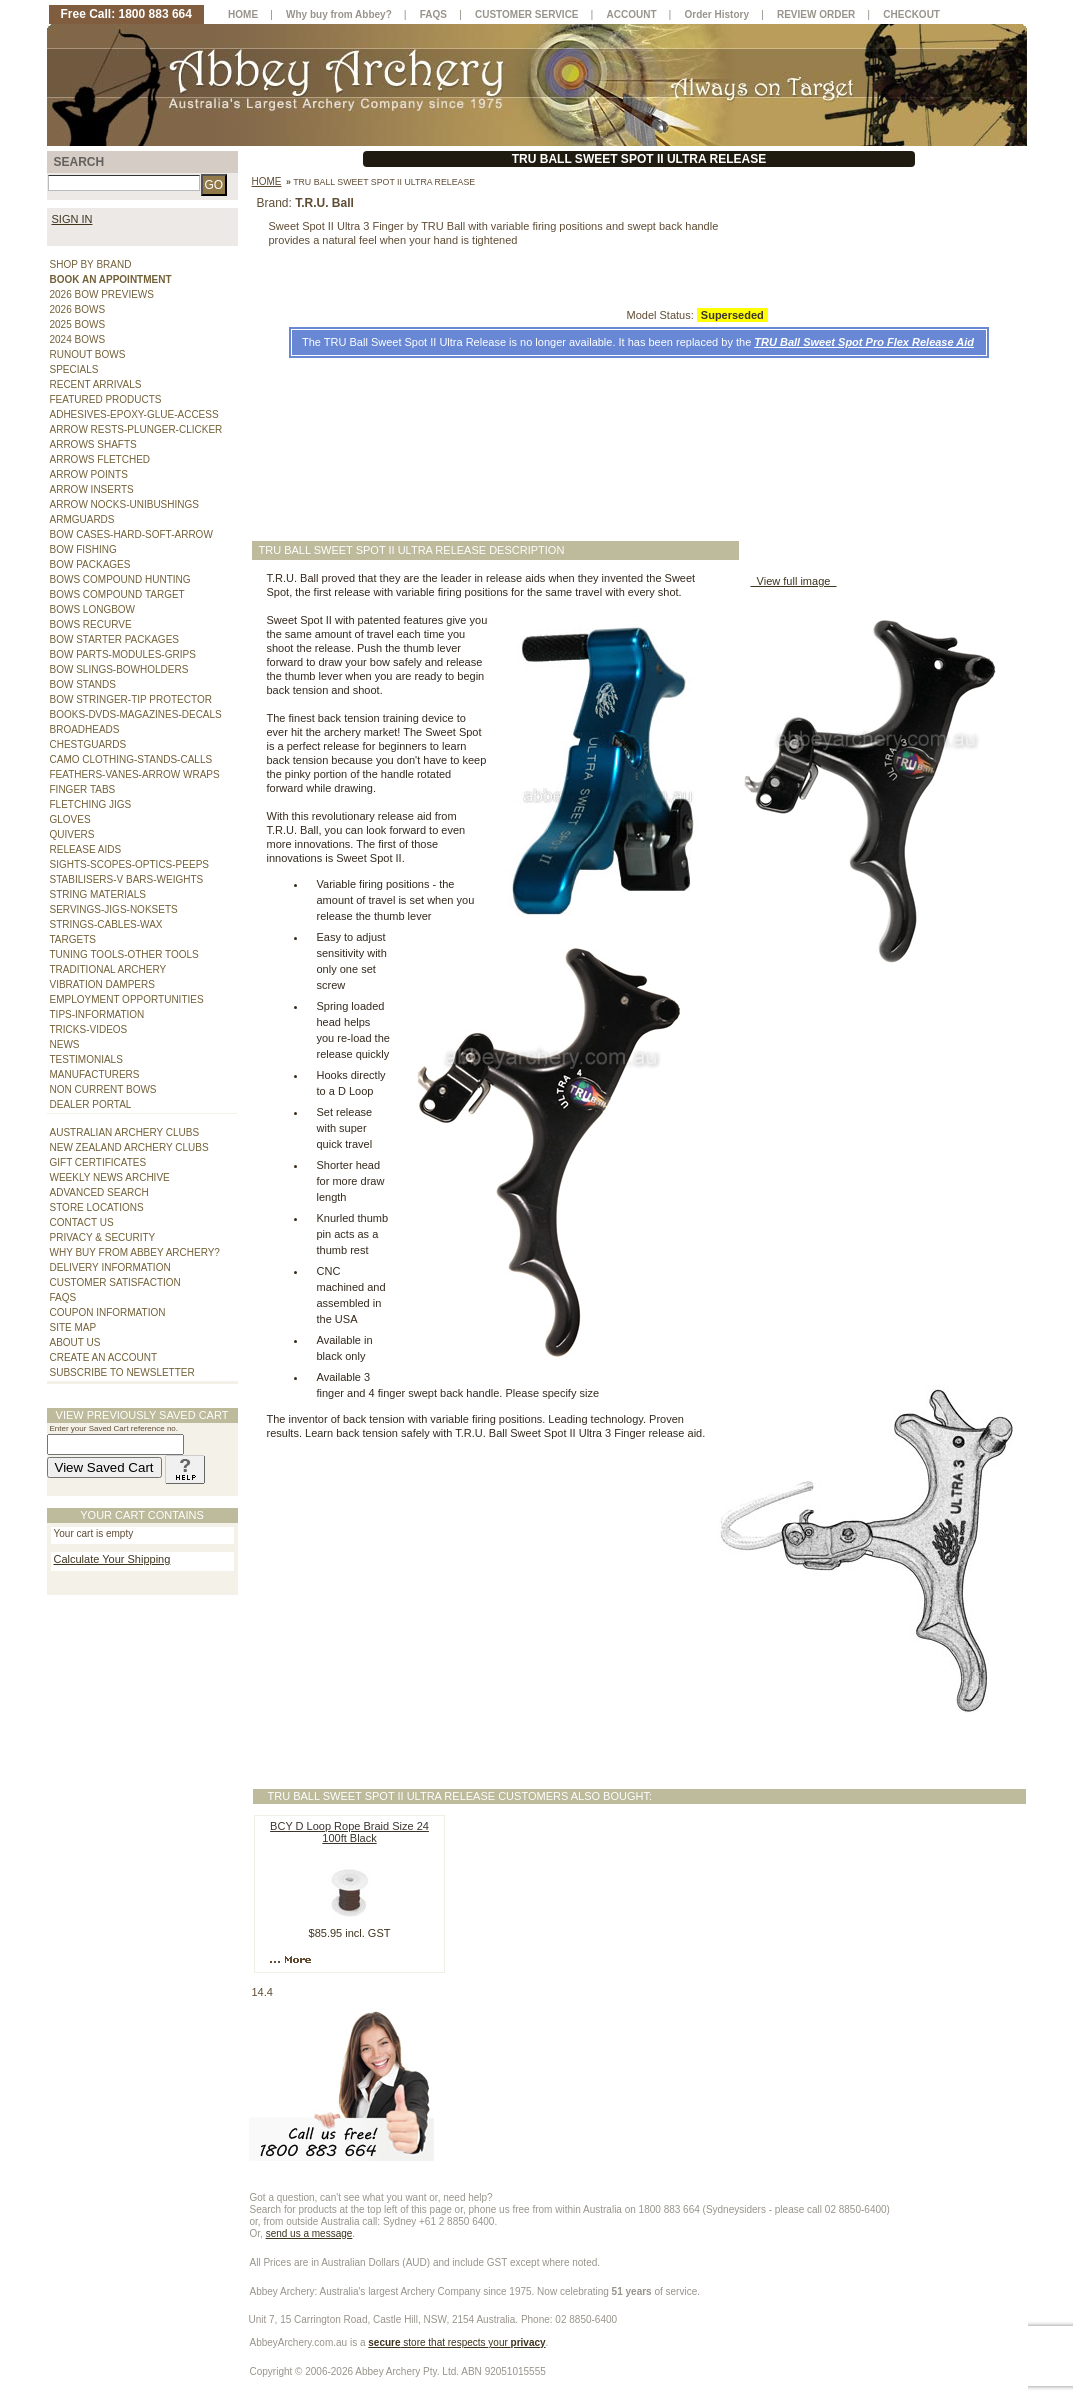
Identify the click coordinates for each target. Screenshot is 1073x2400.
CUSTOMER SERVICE (527, 14)
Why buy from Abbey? (339, 14)
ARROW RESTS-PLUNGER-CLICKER (136, 429)
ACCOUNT (632, 14)
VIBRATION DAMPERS (102, 984)
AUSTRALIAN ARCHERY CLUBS (125, 1132)
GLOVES (70, 819)
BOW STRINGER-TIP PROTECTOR (131, 699)
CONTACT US (82, 1222)
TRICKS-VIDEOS (89, 1029)
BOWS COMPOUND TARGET (117, 594)
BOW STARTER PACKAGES (114, 639)
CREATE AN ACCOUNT (104, 1357)
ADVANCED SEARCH (99, 1192)
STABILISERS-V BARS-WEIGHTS (127, 879)
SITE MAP (73, 1327)
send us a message (309, 2233)
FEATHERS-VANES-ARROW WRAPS (135, 774)
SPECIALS (74, 369)
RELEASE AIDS (86, 849)
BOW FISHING (83, 549)
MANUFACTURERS (95, 1074)
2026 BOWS (78, 309)
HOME (243, 14)
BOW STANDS (83, 684)
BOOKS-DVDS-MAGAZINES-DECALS (136, 714)
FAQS (63, 1297)
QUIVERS (72, 834)
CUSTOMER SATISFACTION (115, 1282)
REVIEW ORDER (816, 14)
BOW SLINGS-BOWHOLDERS (119, 669)
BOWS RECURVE (91, 624)
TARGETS (73, 939)
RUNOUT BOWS (88, 354)
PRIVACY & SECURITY (103, 1237)
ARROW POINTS (89, 474)
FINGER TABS (83, 789)
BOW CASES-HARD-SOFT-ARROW (131, 534)
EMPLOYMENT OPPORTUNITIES (127, 999)
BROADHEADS (85, 729)
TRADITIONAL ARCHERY (108, 969)
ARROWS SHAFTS (93, 444)
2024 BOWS (78, 339)
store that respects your (456, 2342)
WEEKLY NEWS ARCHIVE (110, 1177)
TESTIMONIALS (86, 1059)
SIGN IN (72, 219)
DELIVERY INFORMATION (110, 1267)
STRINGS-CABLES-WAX (106, 924)
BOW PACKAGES (90, 564)
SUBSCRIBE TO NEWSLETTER (122, 1372)
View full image (794, 581)
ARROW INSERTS (92, 489)
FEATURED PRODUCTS (106, 399)
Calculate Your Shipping (112, 1559)
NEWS (65, 1044)
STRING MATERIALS (98, 894)
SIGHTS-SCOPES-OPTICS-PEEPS (129, 864)
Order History (717, 14)
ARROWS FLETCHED (100, 459)
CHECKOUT (911, 14)
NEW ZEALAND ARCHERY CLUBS (129, 1147)
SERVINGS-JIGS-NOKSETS (114, 909)
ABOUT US (75, 1342)
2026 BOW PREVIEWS (102, 294)
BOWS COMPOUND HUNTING (120, 579)
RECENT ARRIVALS (96, 384)
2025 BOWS (78, 324)
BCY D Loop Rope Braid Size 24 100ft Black (349, 1832)
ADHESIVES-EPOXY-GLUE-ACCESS (134, 414)
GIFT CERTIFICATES (98, 1162)
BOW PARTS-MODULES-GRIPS (123, 654)
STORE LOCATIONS (97, 1207)
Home (267, 181)
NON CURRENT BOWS (103, 1089)
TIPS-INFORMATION (97, 1014)
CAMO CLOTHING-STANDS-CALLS (131, 759)
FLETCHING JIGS (91, 804)
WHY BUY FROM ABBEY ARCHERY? (135, 1252)
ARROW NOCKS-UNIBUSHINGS (124, 504)
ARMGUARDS (82, 519)
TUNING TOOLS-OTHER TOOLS (124, 954)
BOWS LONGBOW (93, 609)
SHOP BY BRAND (91, 264)
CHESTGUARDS (88, 744)
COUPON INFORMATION (108, 1312)
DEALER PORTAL (91, 1104)
